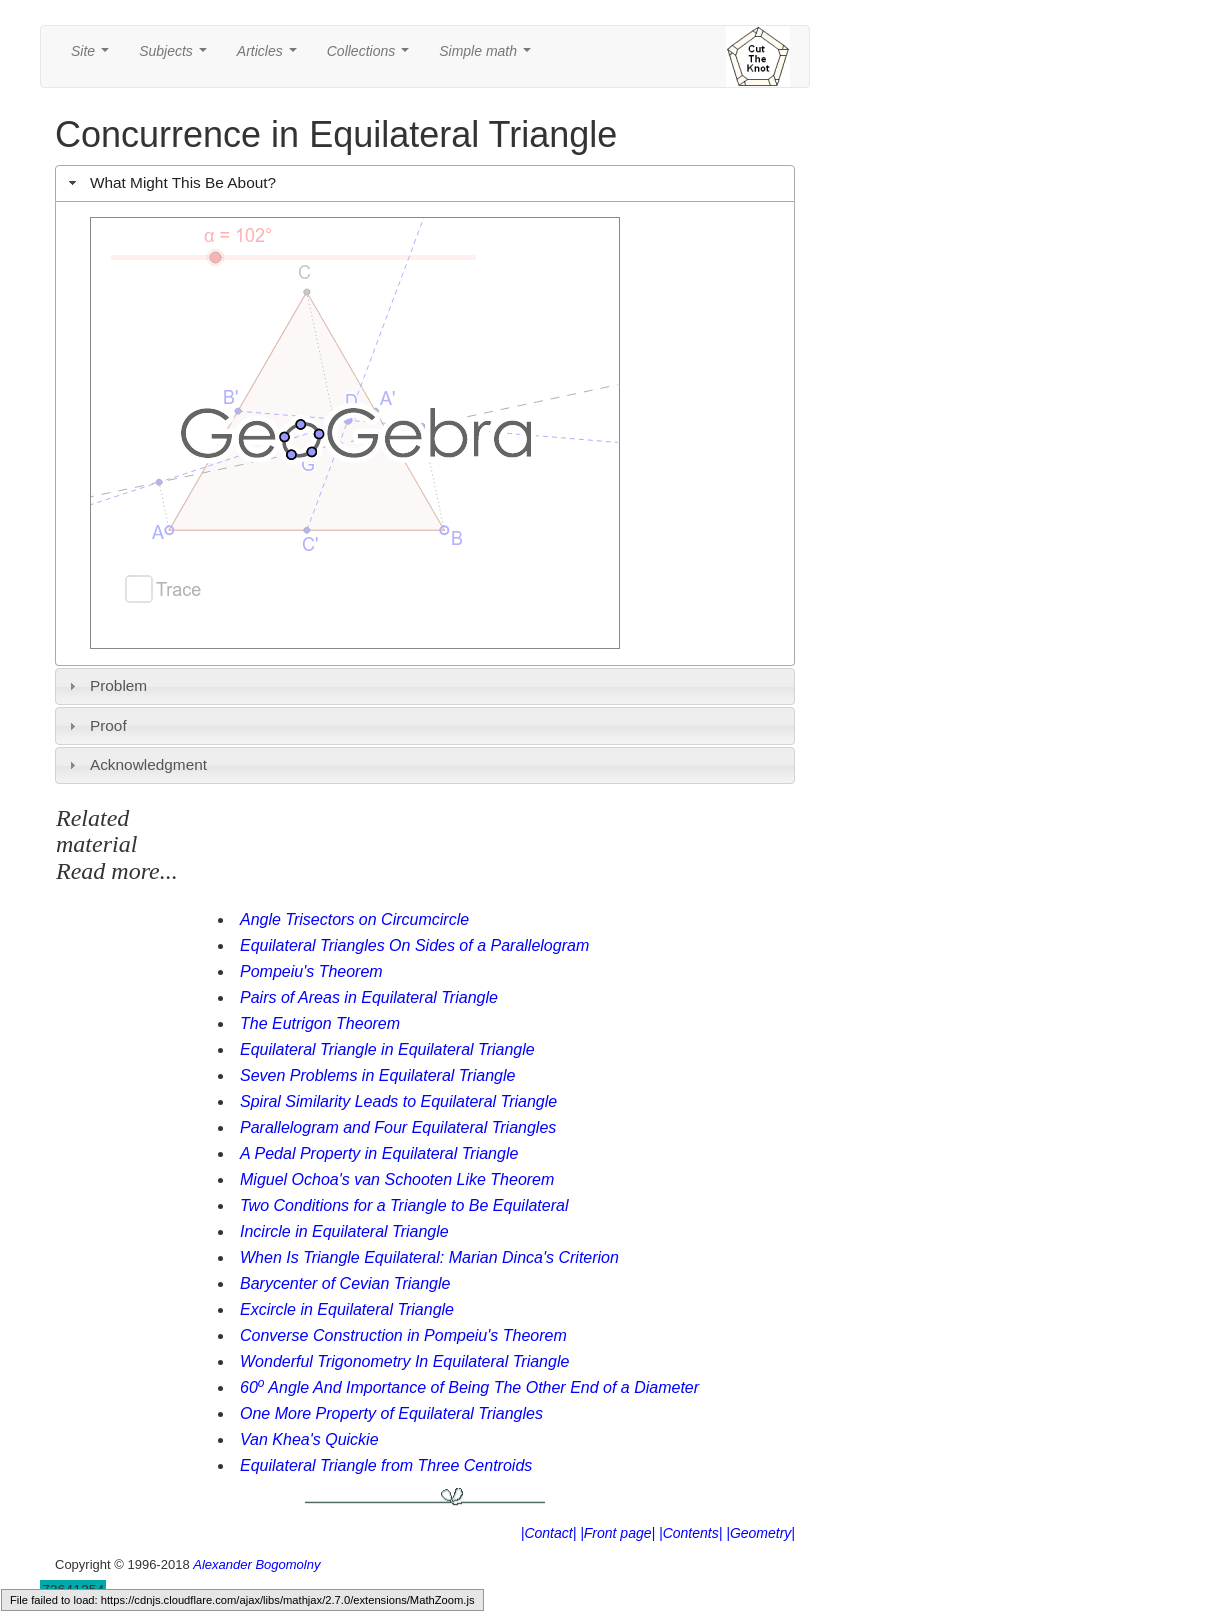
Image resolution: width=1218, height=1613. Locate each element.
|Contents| (690, 1533)
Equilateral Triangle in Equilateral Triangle (387, 1049)
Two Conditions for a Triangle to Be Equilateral (404, 1205)
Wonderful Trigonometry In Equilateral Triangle (404, 1361)
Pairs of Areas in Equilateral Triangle (369, 997)
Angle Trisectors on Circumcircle (354, 919)
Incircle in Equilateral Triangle (344, 1231)
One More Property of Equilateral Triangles (391, 1413)
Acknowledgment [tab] (135, 764)
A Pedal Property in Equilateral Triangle (379, 1153)
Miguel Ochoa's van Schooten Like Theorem (397, 1179)
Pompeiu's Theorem (311, 971)
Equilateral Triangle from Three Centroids (386, 1465)
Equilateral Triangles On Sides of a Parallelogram (414, 945)
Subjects (176, 56)
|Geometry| (760, 1533)
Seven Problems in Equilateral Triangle (377, 1075)
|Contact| (549, 1533)
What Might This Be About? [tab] (170, 182)
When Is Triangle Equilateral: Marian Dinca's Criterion (429, 1257)
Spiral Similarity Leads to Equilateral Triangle (398, 1101)
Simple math (488, 56)
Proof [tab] (95, 725)
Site (94, 56)
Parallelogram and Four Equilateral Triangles (398, 1127)
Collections (372, 56)
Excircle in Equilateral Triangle (347, 1309)
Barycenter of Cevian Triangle (345, 1283)
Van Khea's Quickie (309, 1439)
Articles (271, 56)
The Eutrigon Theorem (320, 1023)
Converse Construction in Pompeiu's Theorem (403, 1335)
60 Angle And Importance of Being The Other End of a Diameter (469, 1387)
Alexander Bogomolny (256, 1564)
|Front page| (617, 1533)
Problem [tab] (106, 685)
